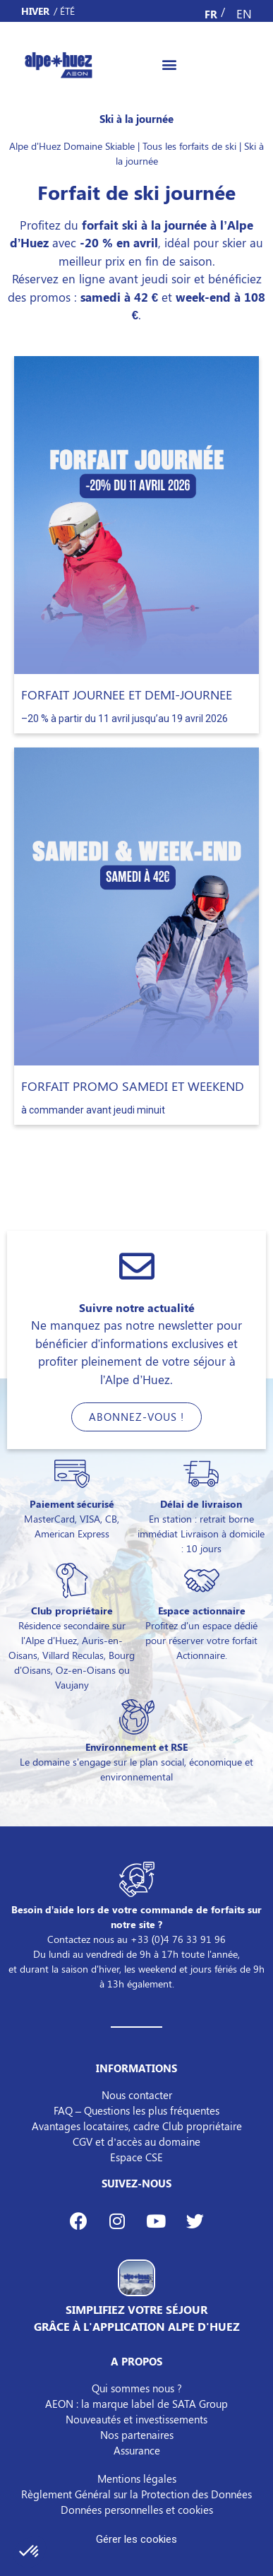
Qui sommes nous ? (137, 2388)
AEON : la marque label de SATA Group (136, 2404)
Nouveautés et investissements (136, 2419)
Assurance (137, 2450)
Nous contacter (137, 2095)
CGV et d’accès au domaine (136, 2141)
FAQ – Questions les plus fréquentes (136, 2110)
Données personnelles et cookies (137, 2510)
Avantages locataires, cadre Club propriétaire (137, 2126)
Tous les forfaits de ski (189, 146)
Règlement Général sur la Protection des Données (136, 2494)
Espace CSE (136, 2157)
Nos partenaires (137, 2435)
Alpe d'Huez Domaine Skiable (72, 146)
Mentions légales (136, 2478)
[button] (169, 64)
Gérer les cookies (136, 2539)
